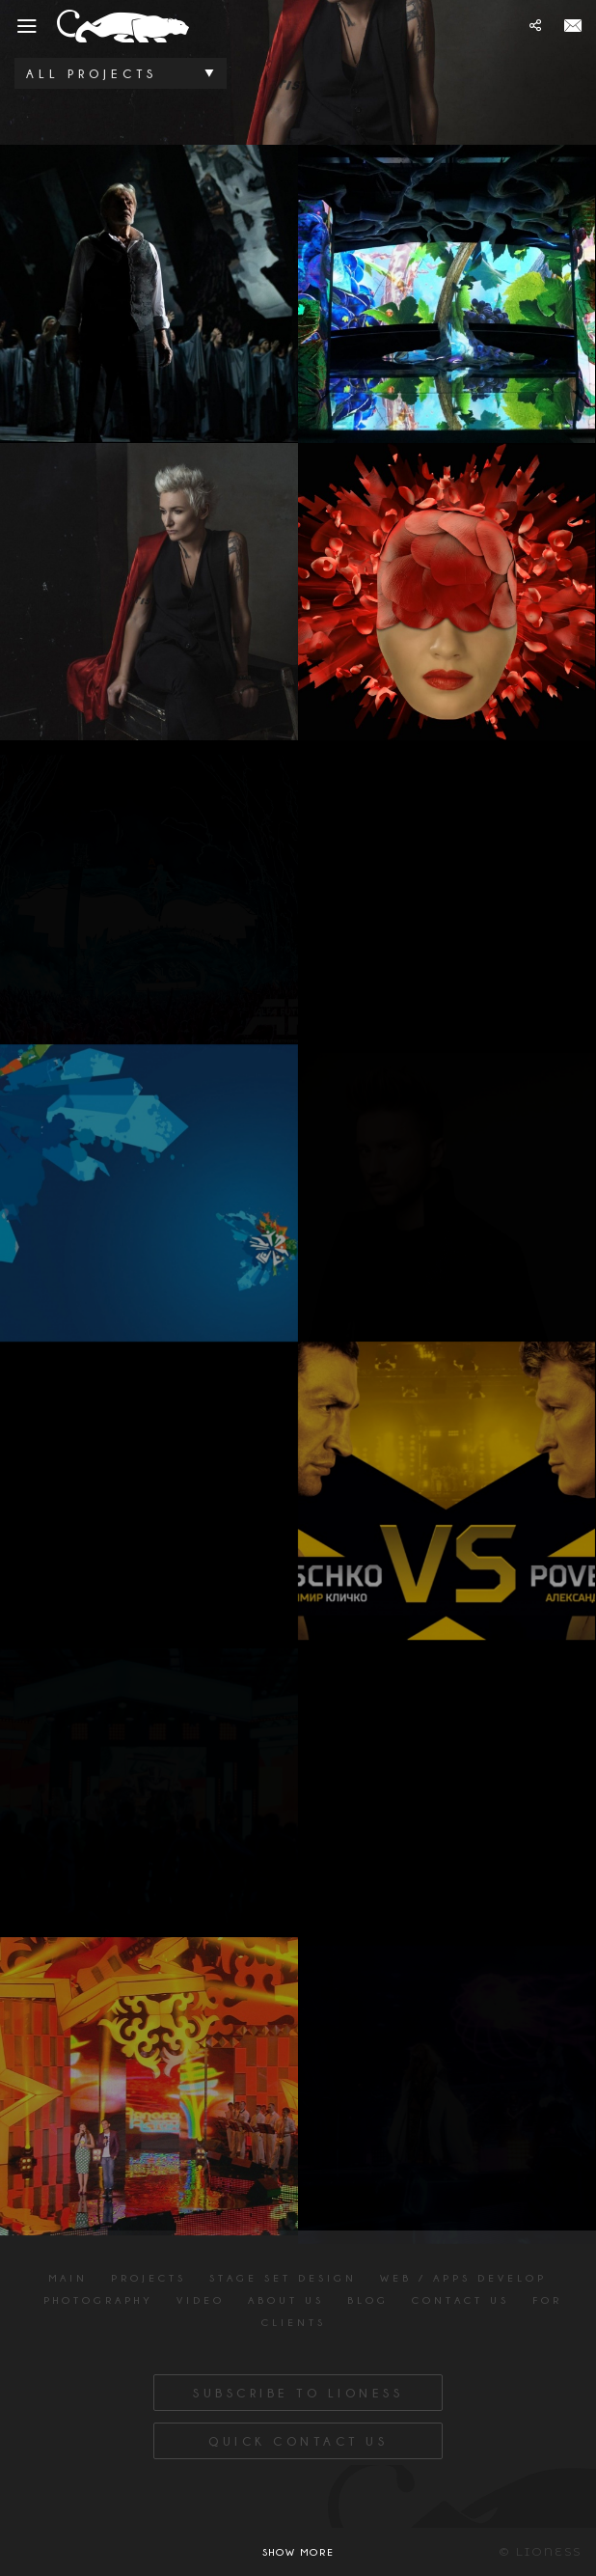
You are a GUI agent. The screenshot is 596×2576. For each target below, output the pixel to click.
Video (200, 2300)
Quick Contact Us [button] (298, 2441)
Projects (148, 2278)
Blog (368, 2300)
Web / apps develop (463, 2278)
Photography (98, 2300)
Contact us (460, 2300)
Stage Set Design (283, 2278)
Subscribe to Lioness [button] (298, 2392)
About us (286, 2300)
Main (68, 2278)
